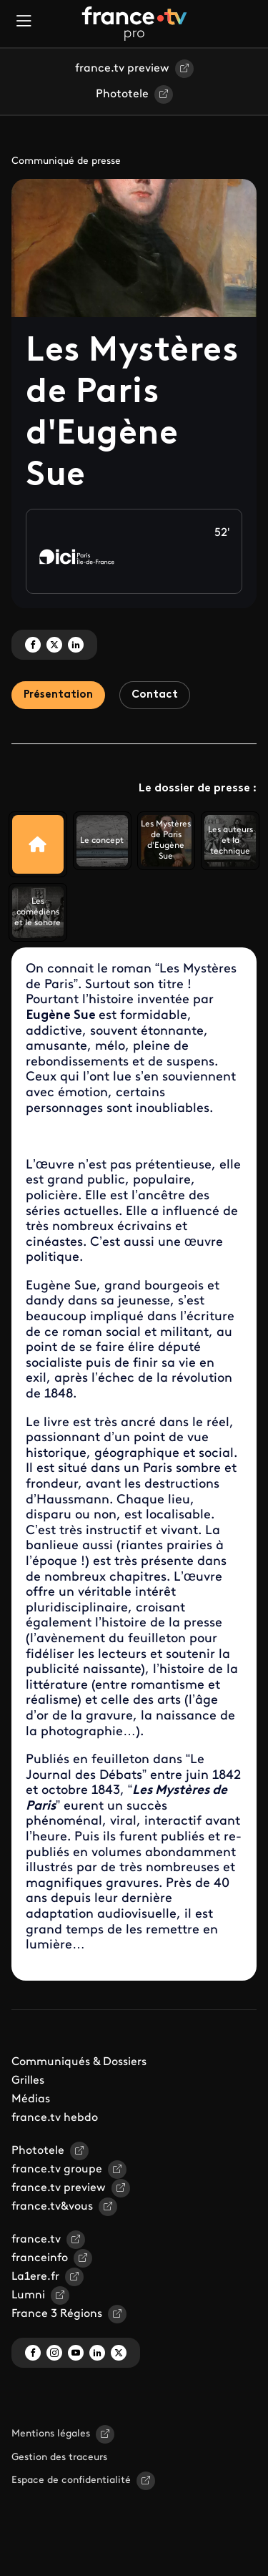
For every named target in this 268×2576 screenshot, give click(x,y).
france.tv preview (122, 68)
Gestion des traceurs (59, 2457)
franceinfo (39, 2258)
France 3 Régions (56, 2314)
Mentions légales (50, 2434)
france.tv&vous (52, 2206)
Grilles (27, 2081)
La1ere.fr (35, 2277)
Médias (30, 2099)
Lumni (28, 2295)
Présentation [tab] (58, 695)
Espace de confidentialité (71, 2480)
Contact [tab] (154, 695)
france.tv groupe (56, 2169)
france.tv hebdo (54, 2118)
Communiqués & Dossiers (79, 2062)
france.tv (36, 2239)
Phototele (122, 94)
